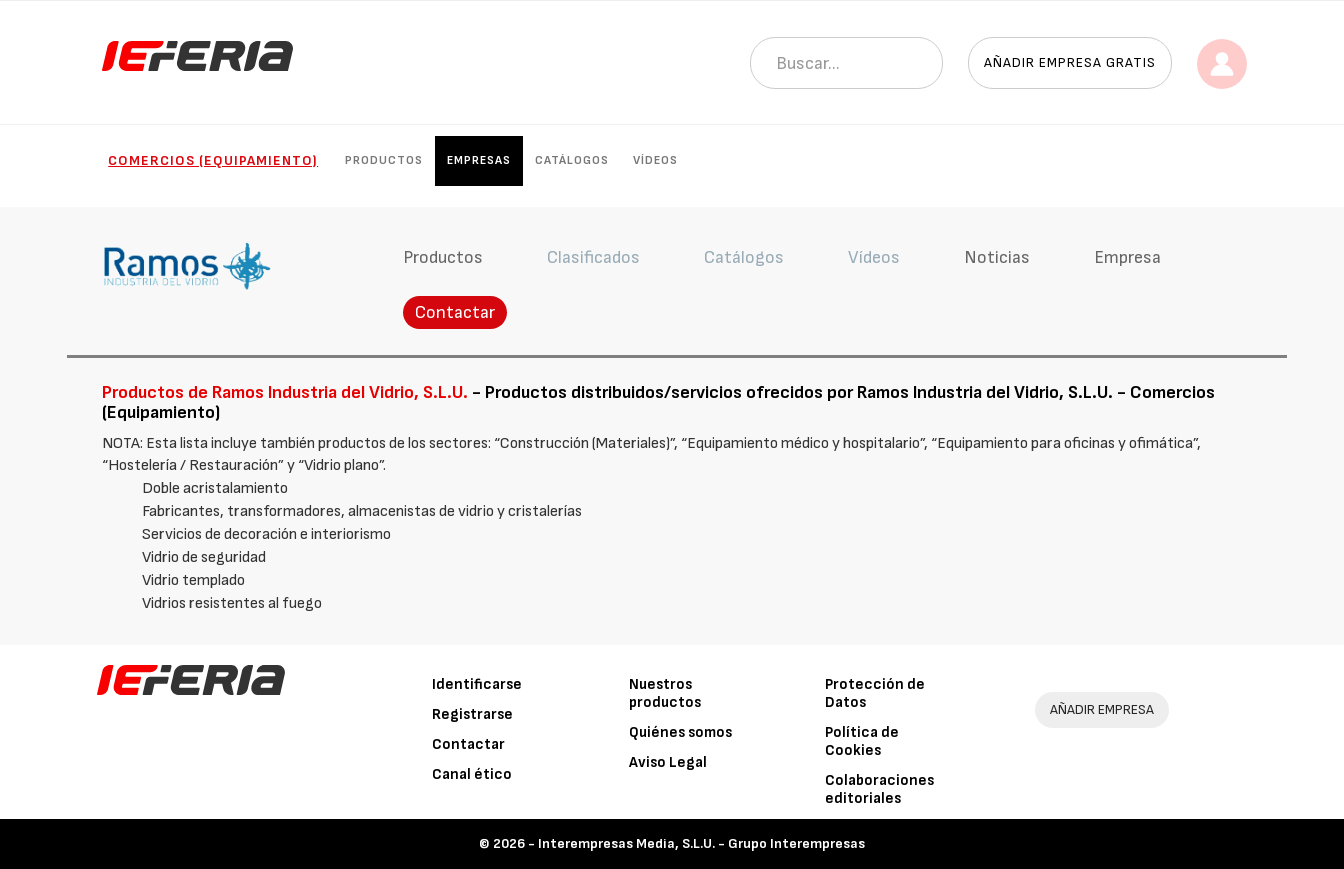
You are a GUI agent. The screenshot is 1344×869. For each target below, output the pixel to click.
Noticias (997, 257)
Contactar (455, 312)
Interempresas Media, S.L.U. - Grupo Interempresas (701, 843)
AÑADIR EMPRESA (1102, 709)
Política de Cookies (862, 741)
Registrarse (472, 714)
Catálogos (572, 160)
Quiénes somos (680, 732)
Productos (384, 160)
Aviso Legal (668, 762)
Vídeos (655, 160)
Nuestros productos (665, 693)
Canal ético (472, 774)
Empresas (479, 160)
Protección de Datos (875, 693)
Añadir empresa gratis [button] (1070, 62)
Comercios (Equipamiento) (213, 160)
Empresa (1127, 257)
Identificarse (477, 684)
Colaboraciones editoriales (879, 789)
